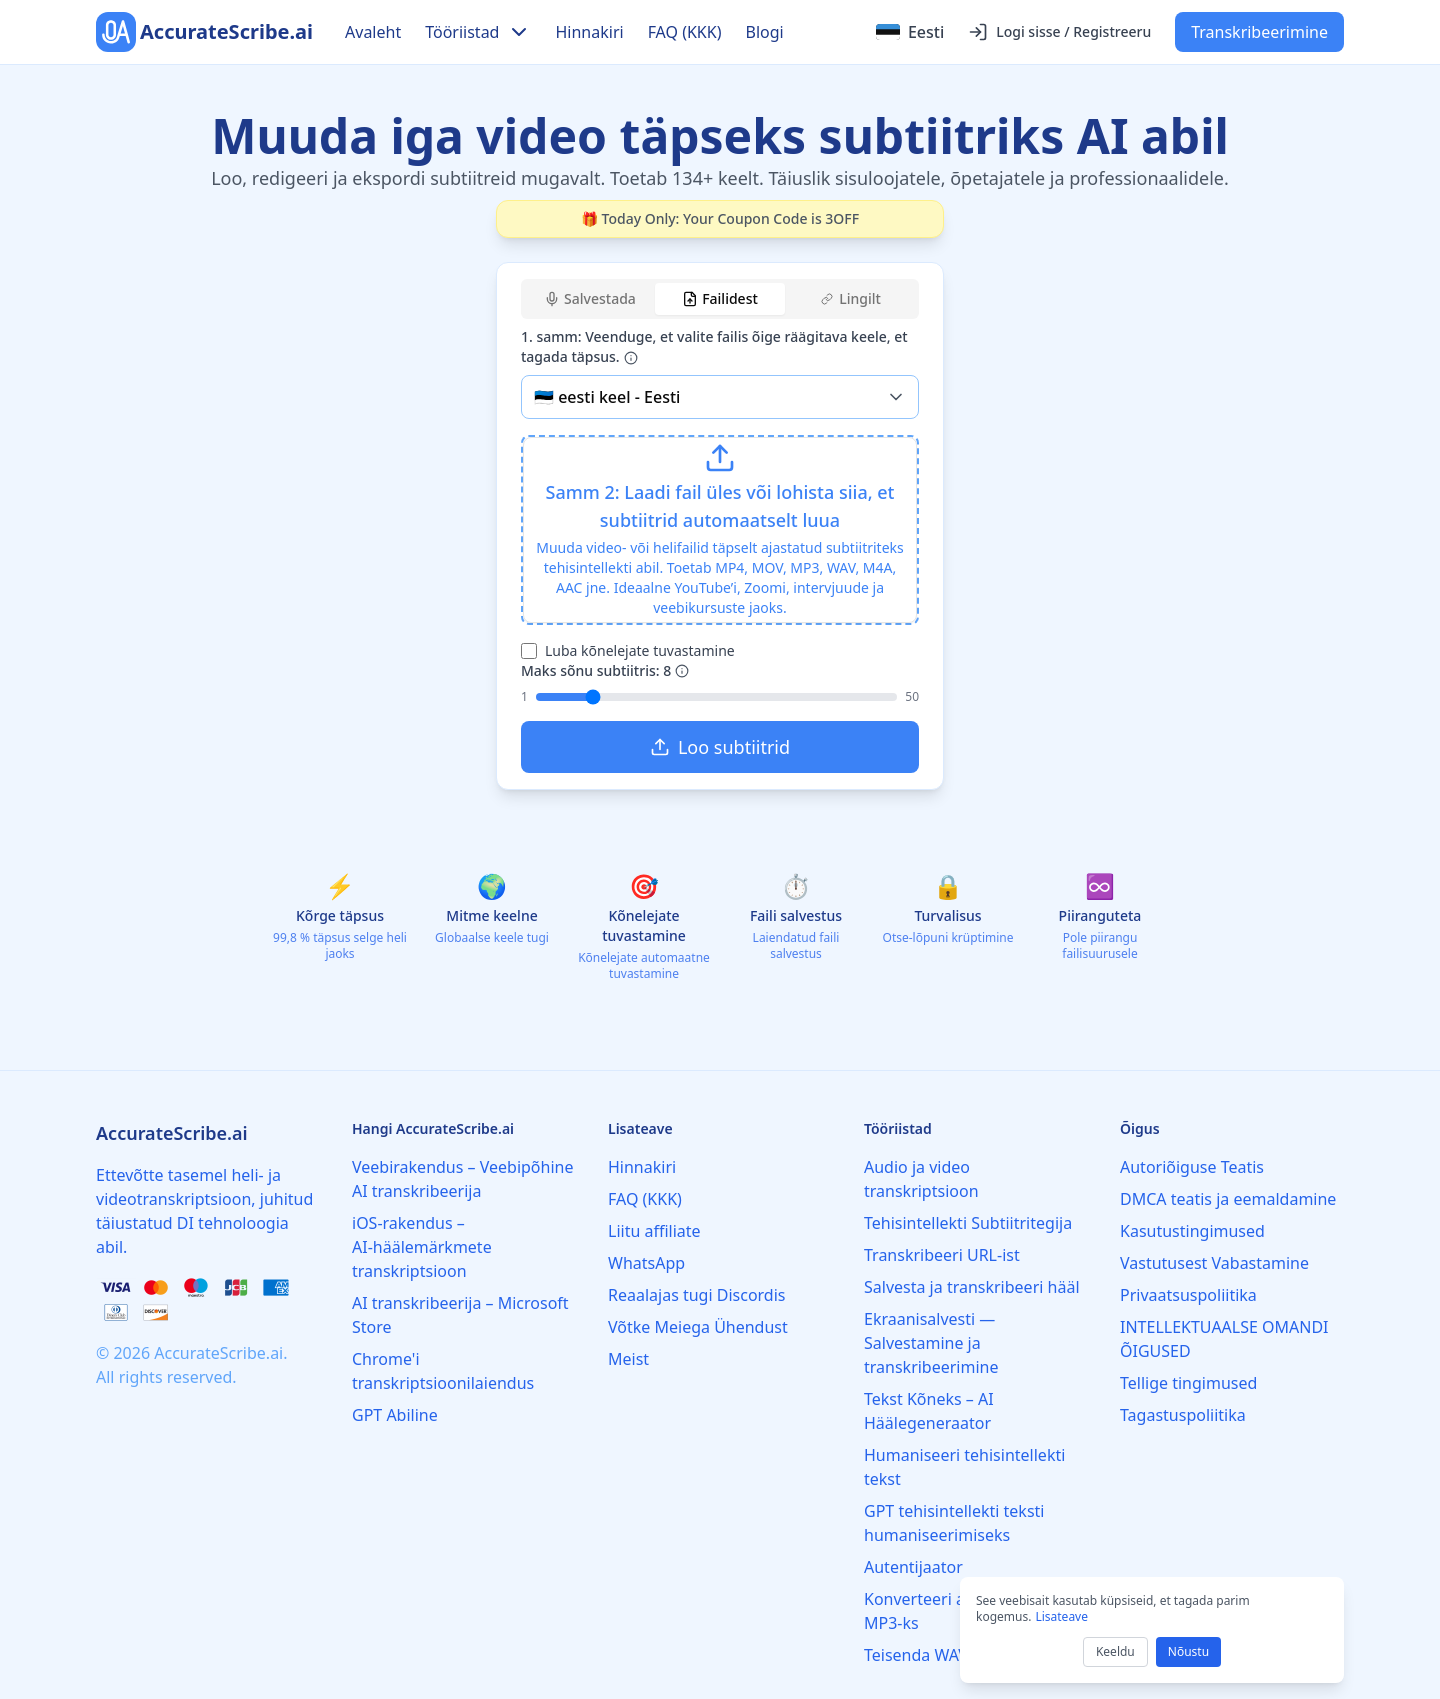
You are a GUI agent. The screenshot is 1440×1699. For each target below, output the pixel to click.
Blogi (764, 32)
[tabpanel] (720, 550)
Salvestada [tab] (590, 298)
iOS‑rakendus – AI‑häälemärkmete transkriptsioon (422, 1247)
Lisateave (1061, 1616)
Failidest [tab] (720, 298)
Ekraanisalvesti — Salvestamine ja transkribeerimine (931, 1343)
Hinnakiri (589, 32)
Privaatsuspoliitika (1188, 1295)
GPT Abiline (395, 1415)
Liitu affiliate (654, 1231)
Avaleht (373, 32)
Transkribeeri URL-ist (942, 1255)
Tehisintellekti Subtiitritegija (968, 1223)
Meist (628, 1359)
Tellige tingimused (1188, 1383)
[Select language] (910, 32)
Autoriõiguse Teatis (1192, 1167)
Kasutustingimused (1192, 1231)
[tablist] (720, 299)
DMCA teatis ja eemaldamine (1228, 1199)
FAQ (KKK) (685, 32)
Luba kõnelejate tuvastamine (640, 650)
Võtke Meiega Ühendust (698, 1327)
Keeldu (1115, 1651)
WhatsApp (646, 1263)
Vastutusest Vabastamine (1214, 1263)
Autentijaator (913, 1567)
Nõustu (1188, 1651)
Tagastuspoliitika (1183, 1415)
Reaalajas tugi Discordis (697, 1295)
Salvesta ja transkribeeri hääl (972, 1287)
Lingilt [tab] (851, 298)
